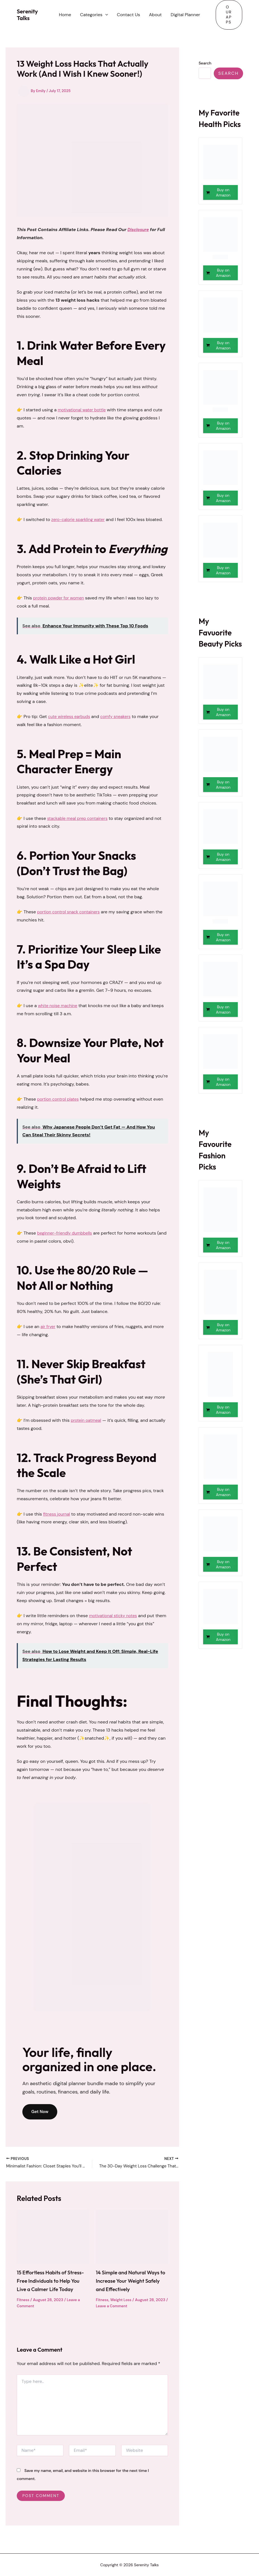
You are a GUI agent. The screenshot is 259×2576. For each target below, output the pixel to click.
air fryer (48, 1326)
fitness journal (57, 1514)
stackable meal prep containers (79, 818)
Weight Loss (122, 2301)
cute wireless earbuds (70, 716)
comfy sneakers (120, 716)
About (155, 15)
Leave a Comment (126, 2307)
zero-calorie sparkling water (80, 519)
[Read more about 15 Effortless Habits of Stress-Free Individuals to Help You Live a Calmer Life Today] (53, 2238)
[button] (105, 14)
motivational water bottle (84, 410)
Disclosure (139, 229)
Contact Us (128, 15)
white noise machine (59, 1006)
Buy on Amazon (223, 192)
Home (65, 15)
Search (205, 63)
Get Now (40, 2112)
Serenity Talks (27, 14)
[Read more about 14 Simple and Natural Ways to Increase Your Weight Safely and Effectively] (132, 2238)
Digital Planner (185, 15)
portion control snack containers (71, 912)
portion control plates (59, 1099)
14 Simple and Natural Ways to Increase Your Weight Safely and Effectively (130, 2282)
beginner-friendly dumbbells (66, 1233)
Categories (94, 14)
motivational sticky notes (115, 1616)
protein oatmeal (87, 1420)
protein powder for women (60, 598)
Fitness (23, 2309)
